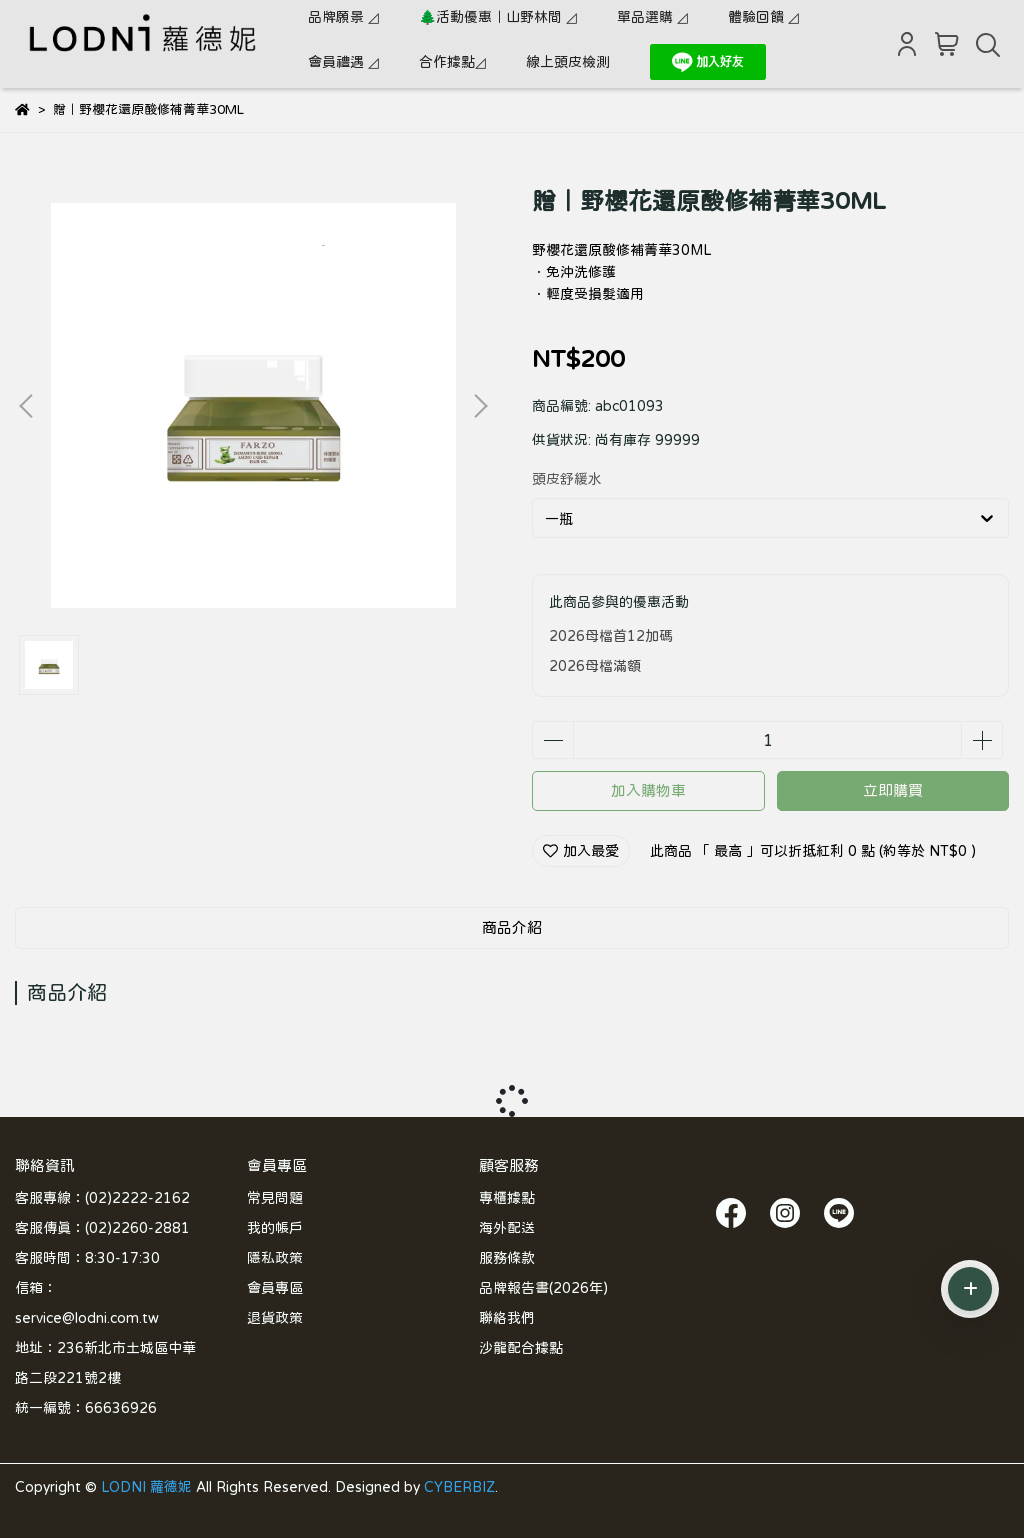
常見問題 (275, 1198)
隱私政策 (275, 1258)
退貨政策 (275, 1318)
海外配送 (507, 1228)
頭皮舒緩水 (567, 479)
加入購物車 (648, 790)
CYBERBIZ (459, 1487)
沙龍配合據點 (521, 1348)
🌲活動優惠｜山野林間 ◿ (498, 17)
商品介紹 (512, 927)
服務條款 (507, 1258)
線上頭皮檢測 (568, 62)
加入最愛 (581, 851)
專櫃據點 (507, 1198)
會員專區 (275, 1288)
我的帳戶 (275, 1228)
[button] (480, 406)
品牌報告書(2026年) (543, 1288)
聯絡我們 (507, 1318)
